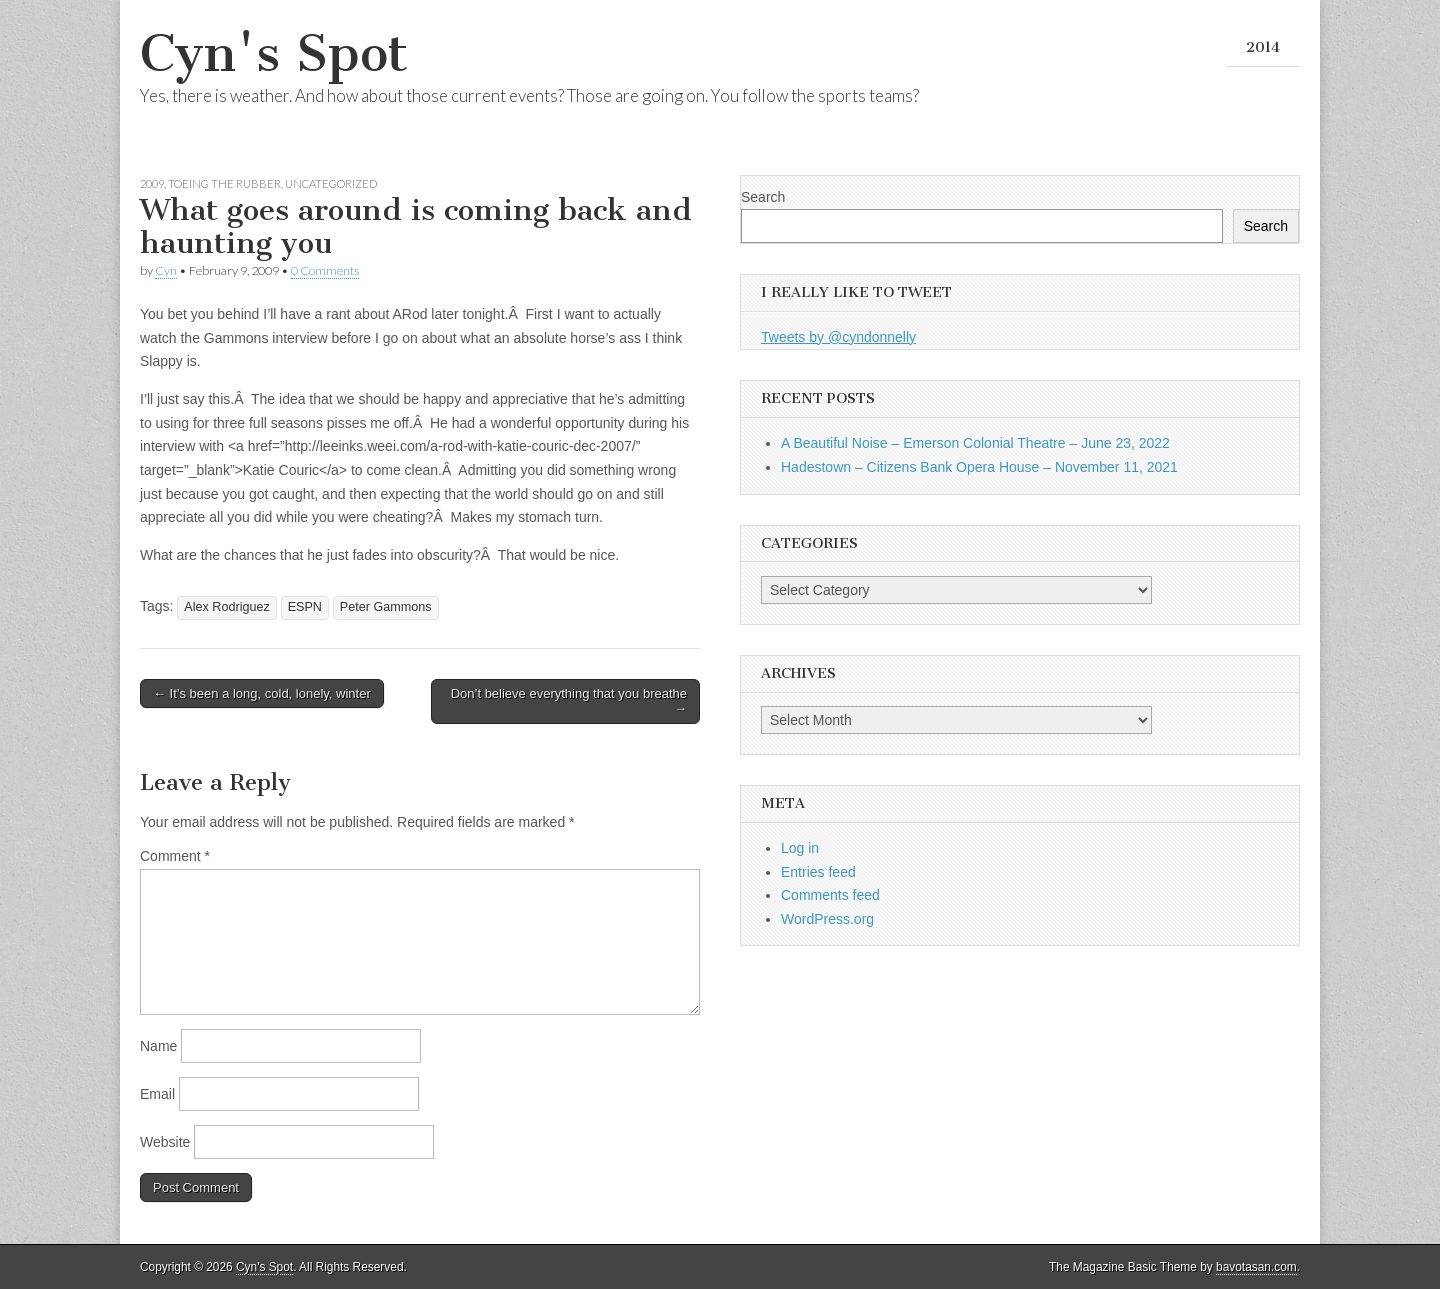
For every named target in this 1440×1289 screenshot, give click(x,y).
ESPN (305, 607)
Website (165, 1142)
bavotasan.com (1256, 1267)
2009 (152, 183)
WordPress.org (827, 919)
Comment (175, 856)
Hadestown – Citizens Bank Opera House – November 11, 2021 (979, 467)
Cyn (166, 270)
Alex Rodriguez (226, 607)
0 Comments (325, 270)
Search (763, 197)
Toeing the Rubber (224, 183)
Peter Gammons (386, 607)
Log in (800, 848)
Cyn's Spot (274, 53)
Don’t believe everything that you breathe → (569, 701)
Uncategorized (331, 183)
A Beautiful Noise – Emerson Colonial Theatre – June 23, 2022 (975, 443)
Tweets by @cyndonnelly (838, 337)
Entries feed (818, 872)
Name (158, 1046)
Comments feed (830, 895)
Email (157, 1094)
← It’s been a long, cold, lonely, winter (262, 693)
